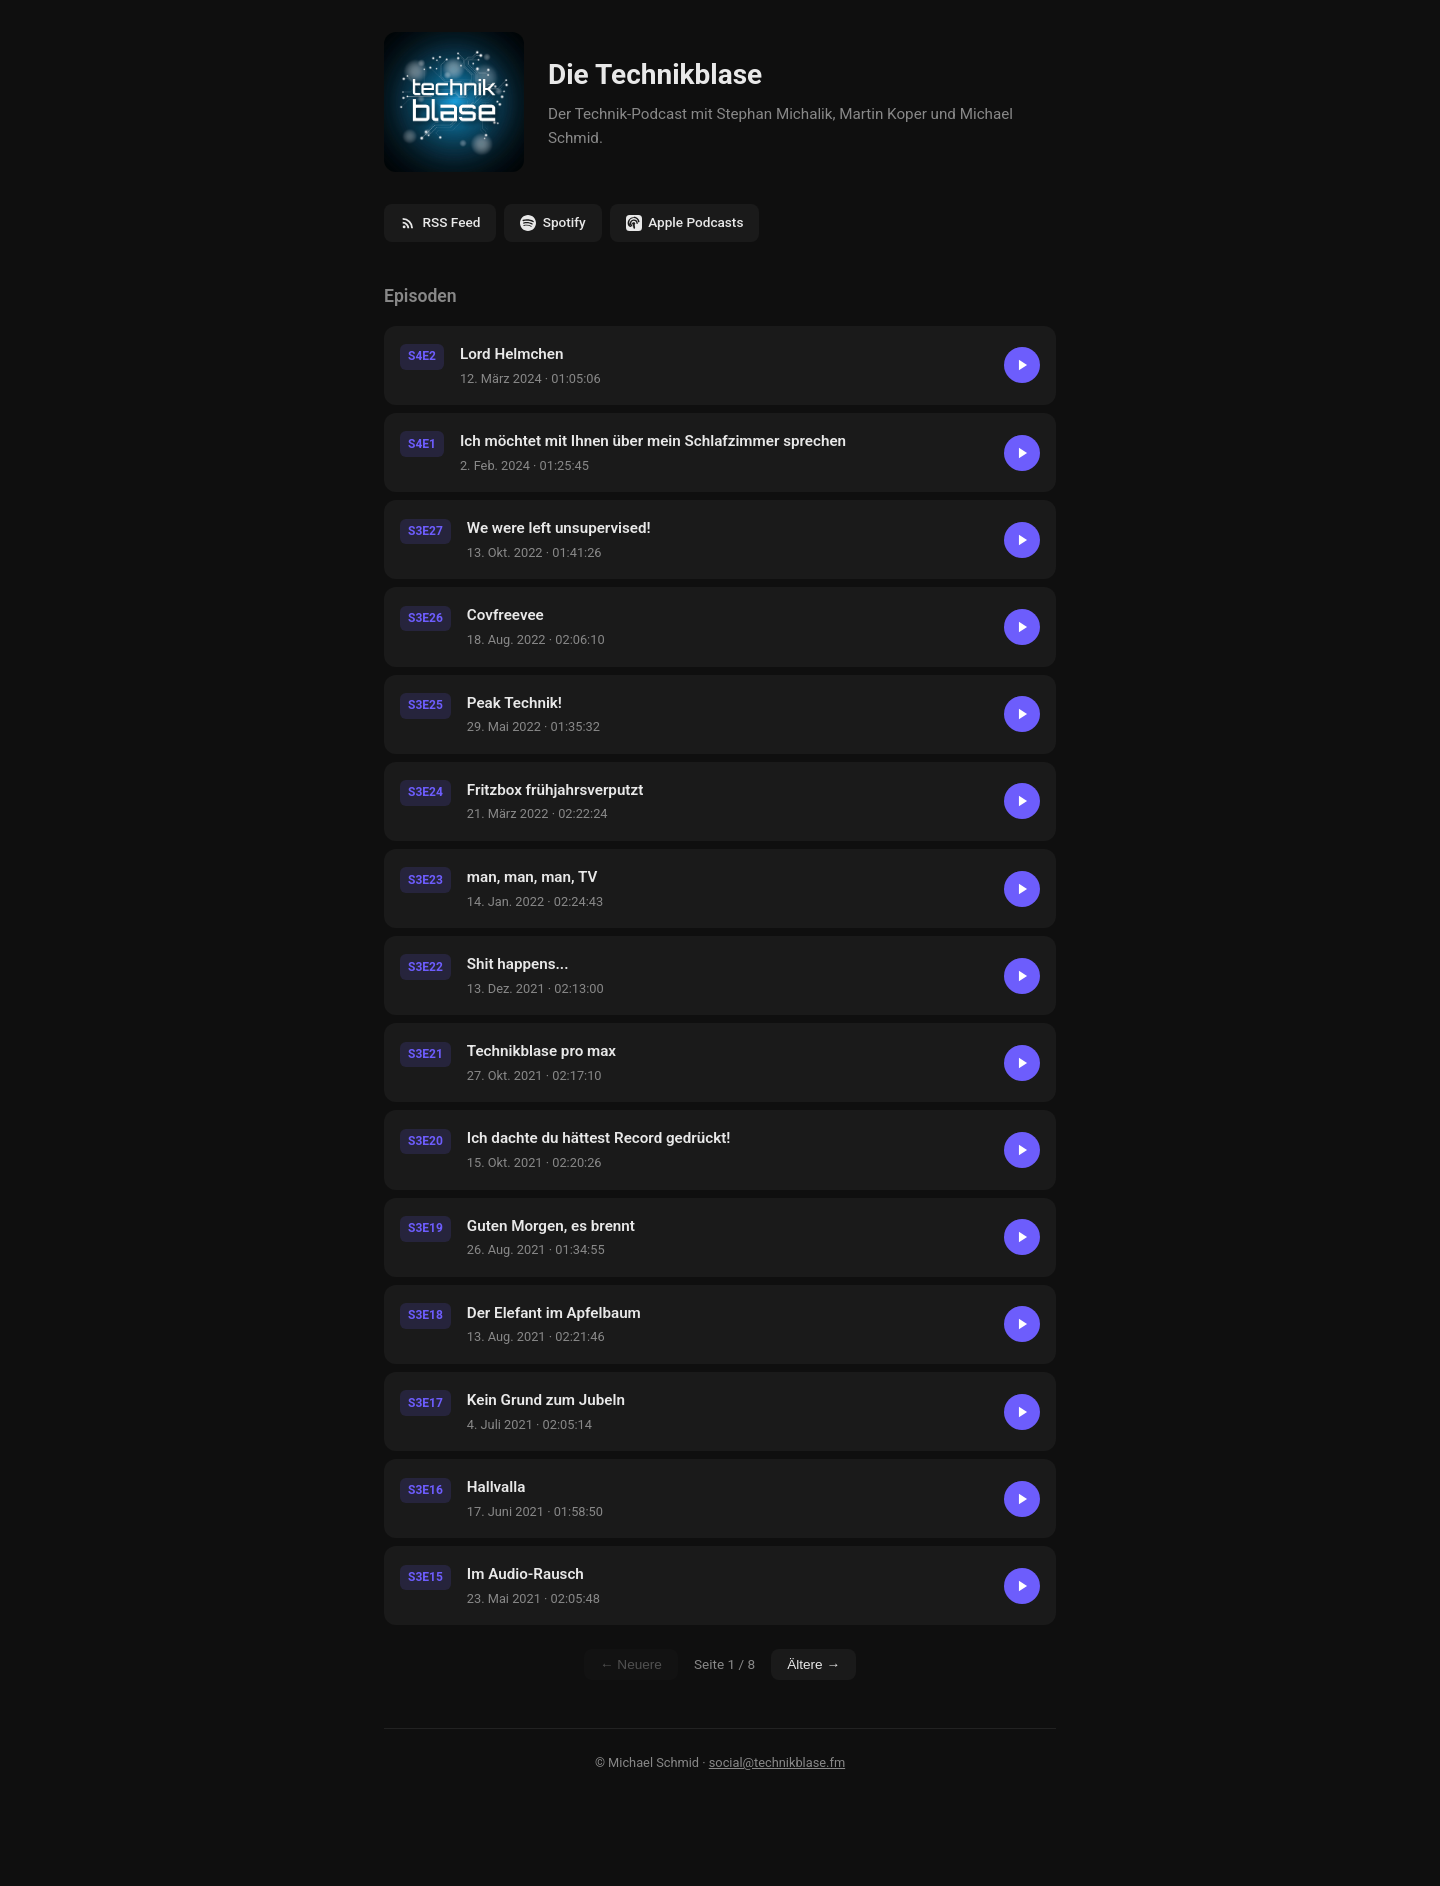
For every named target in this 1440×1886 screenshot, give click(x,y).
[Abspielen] (1022, 365)
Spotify (552, 222)
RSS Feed (440, 222)
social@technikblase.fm (777, 1762)
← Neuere (631, 1664)
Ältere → (813, 1664)
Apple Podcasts (685, 222)
